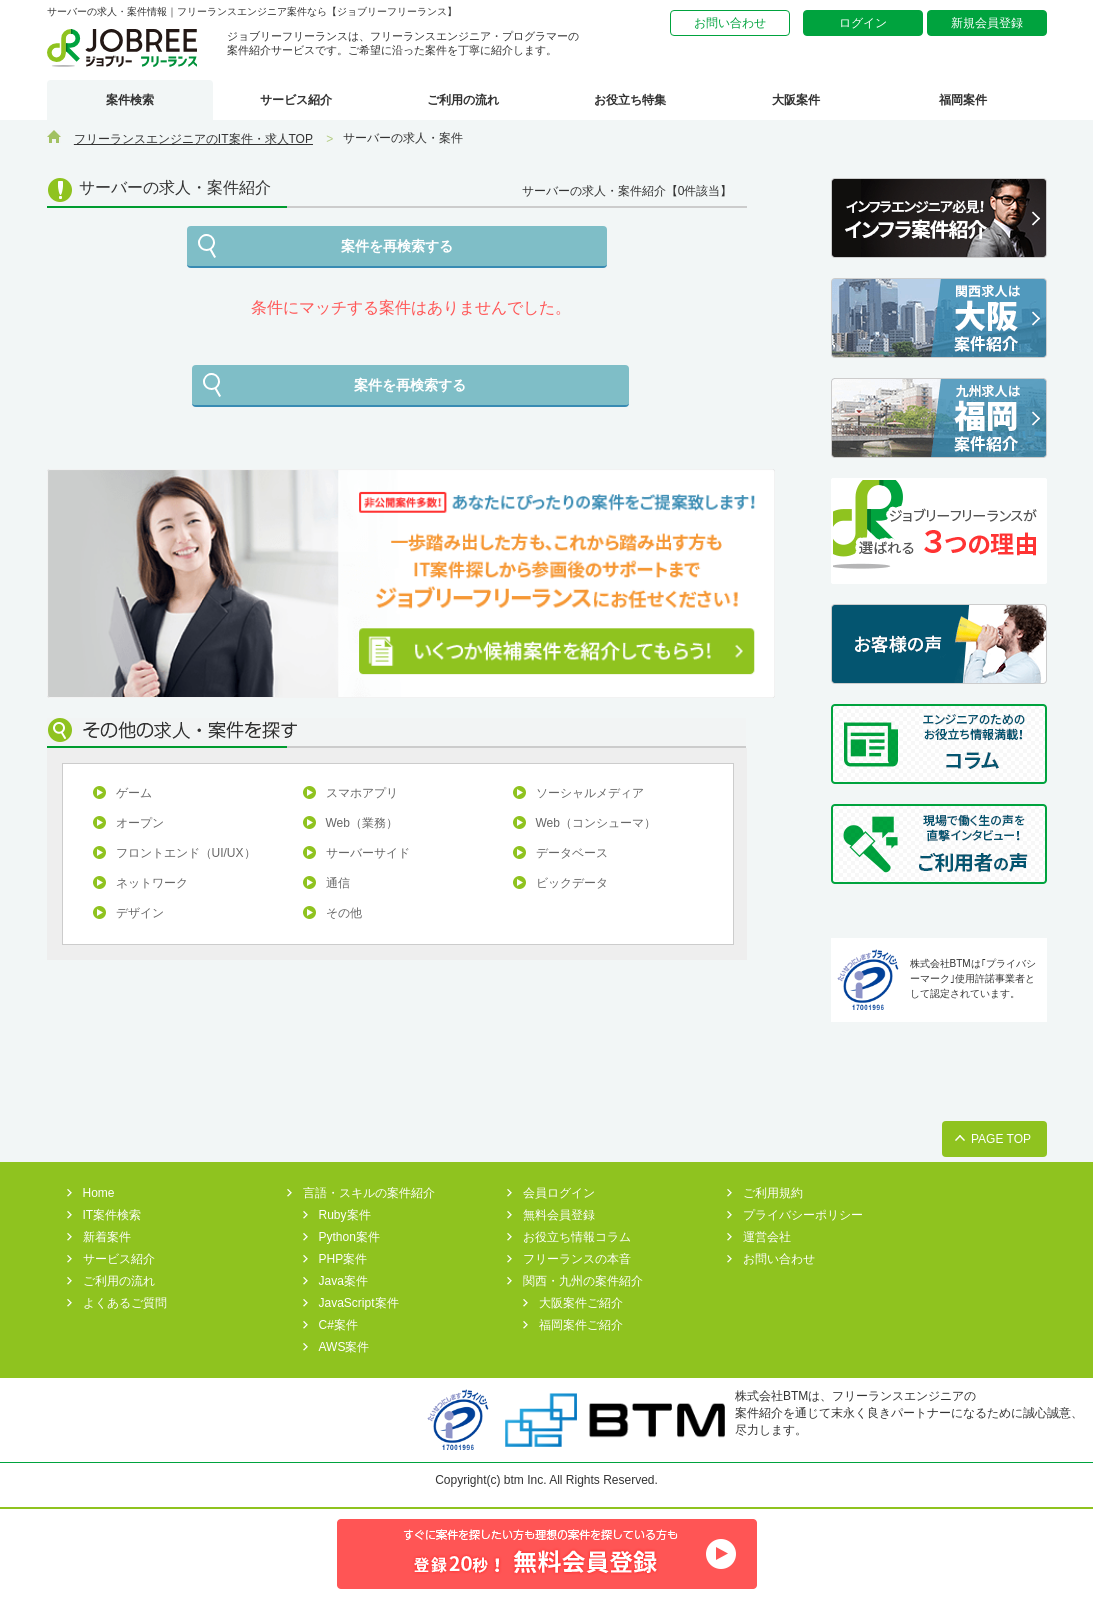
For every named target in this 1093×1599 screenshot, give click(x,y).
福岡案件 (963, 100)
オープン (140, 823)
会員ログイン (559, 1193)
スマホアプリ (362, 793)
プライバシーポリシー (803, 1215)
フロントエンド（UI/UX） (186, 853)
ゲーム (134, 793)
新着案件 (107, 1237)
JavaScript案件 (359, 1303)
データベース (572, 853)
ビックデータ (572, 883)
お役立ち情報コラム (577, 1237)
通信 (338, 883)
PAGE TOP (1001, 1139)
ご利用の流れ (463, 100)
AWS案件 (344, 1347)
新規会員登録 (987, 23)
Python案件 (349, 1237)
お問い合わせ (730, 23)
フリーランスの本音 (577, 1259)
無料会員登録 (559, 1215)
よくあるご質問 (125, 1303)
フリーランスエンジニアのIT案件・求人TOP (193, 139)
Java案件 (343, 1281)
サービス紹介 (296, 100)
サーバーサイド (368, 853)
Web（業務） (362, 823)
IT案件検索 (112, 1215)
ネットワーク (152, 883)
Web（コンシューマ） (596, 823)
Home (99, 1193)
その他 (344, 913)
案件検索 (130, 100)
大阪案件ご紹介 (581, 1303)
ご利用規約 (773, 1193)
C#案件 (338, 1325)
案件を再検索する (397, 246)
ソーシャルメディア (590, 793)
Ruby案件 (345, 1215)
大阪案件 (796, 100)
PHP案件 (343, 1259)
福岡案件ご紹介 (581, 1325)
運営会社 (767, 1237)
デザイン (140, 913)
